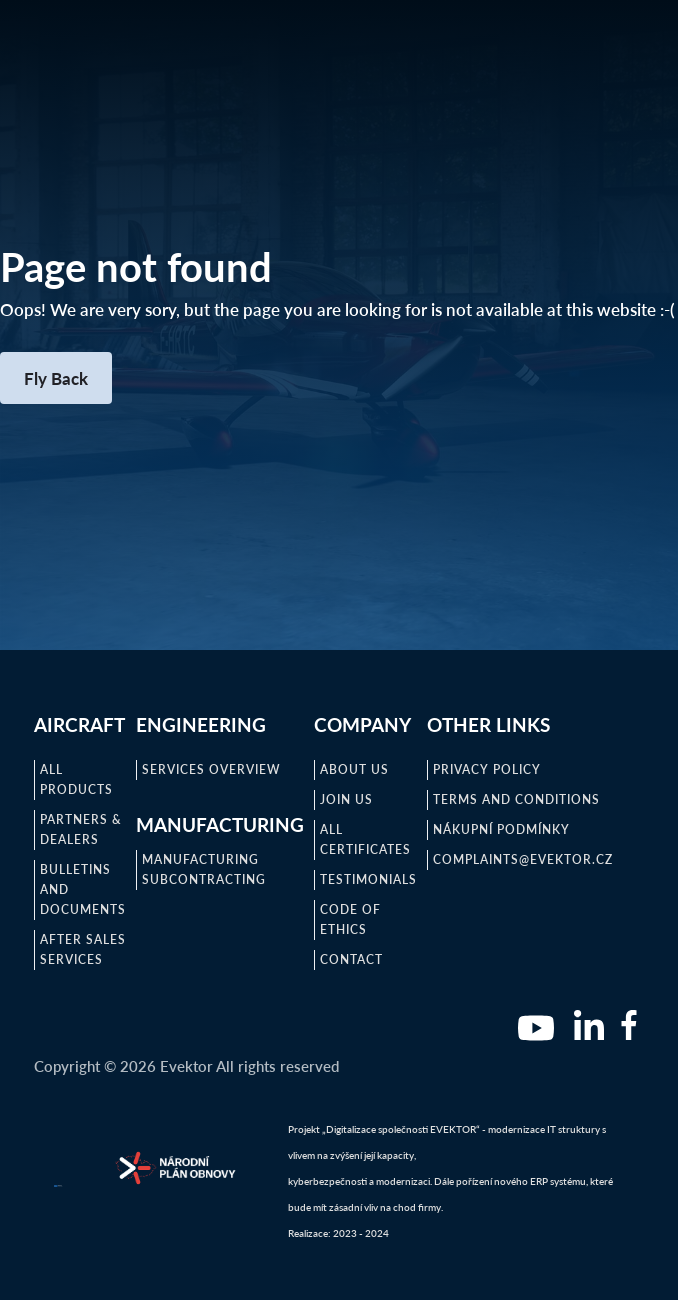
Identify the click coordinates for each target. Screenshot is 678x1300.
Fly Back (56, 378)
